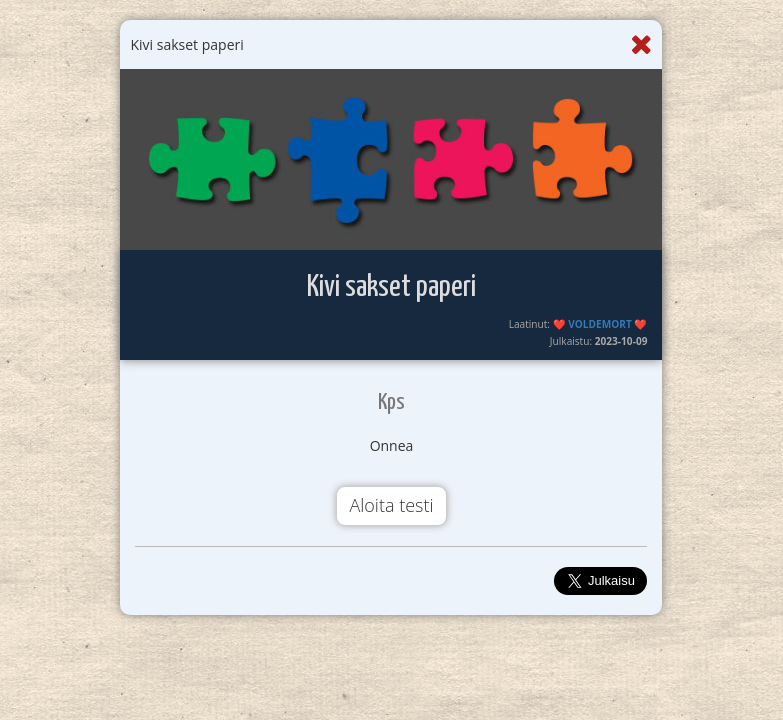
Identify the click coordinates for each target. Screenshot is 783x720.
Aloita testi (391, 505)
